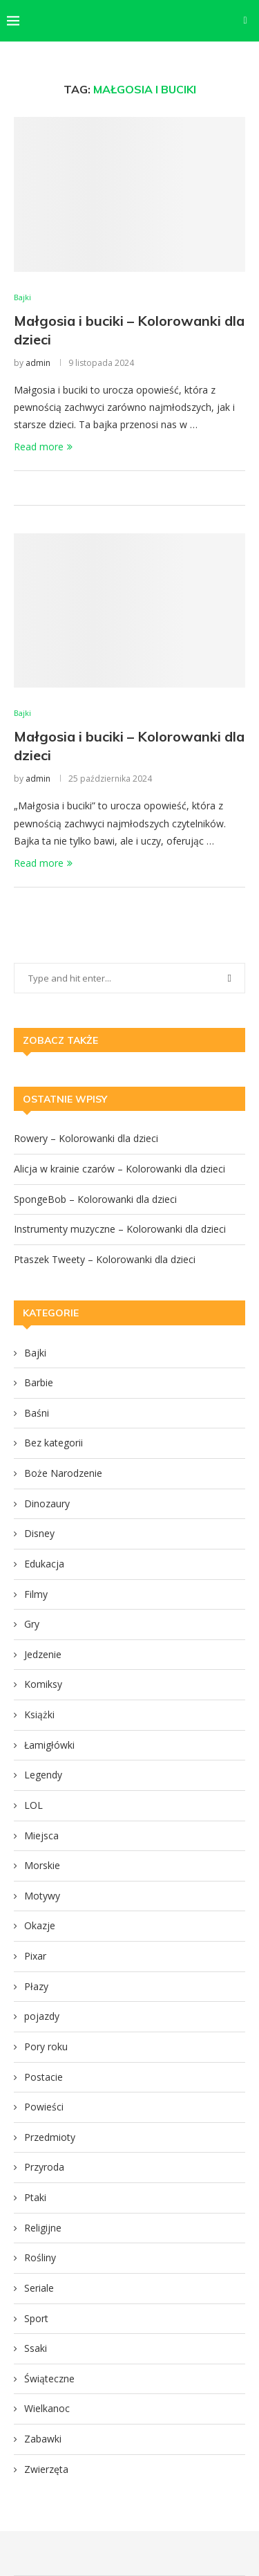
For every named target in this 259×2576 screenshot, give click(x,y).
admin (38, 363)
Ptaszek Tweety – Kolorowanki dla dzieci (104, 1259)
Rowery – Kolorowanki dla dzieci (86, 1138)
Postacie (43, 2076)
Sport (36, 2318)
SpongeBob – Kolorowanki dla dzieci (95, 1199)
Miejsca (41, 1835)
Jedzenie (42, 1654)
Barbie (38, 1382)
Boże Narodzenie (63, 1473)
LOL (33, 1805)
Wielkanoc (47, 2408)
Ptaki (35, 2197)
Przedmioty (49, 2137)
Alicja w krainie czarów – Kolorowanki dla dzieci (119, 1168)
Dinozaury (47, 1503)
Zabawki (42, 2438)
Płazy (36, 1986)
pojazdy (41, 2016)
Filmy (36, 1594)
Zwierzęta (46, 2469)
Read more (43, 446)
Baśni (36, 1412)
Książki (39, 1714)
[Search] (245, 21)
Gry (31, 1623)
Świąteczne (49, 2378)
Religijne (42, 2227)
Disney (39, 1533)
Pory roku (46, 2046)
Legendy (43, 1774)
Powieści (44, 2106)
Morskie (42, 1865)
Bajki (35, 1352)
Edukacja (44, 1563)
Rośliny (40, 2257)
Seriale (39, 2287)
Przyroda (44, 2166)
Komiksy (43, 1684)
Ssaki (35, 2348)
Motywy (42, 1895)
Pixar (35, 1955)
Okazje (39, 1925)
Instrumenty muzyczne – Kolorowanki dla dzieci (120, 1228)
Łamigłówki (49, 1744)
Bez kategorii (53, 1442)
